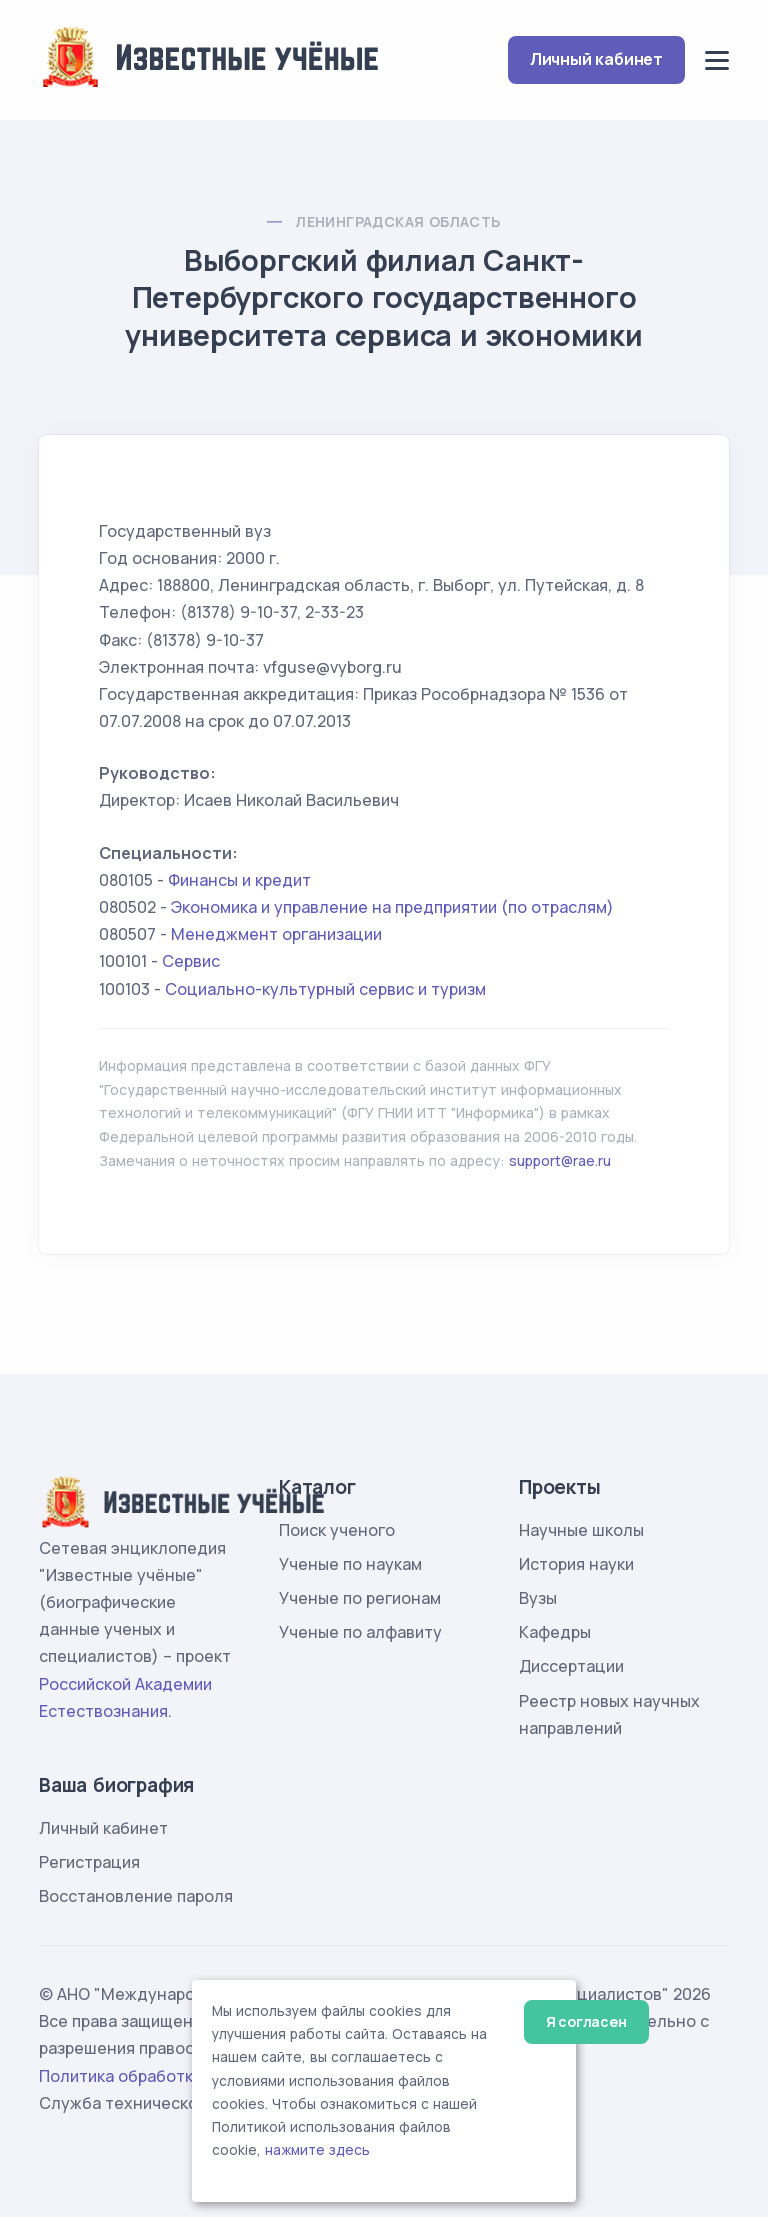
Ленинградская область (397, 221)
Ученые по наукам (350, 1564)
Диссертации (571, 1666)
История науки (576, 1564)
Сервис (191, 961)
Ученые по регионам (360, 1598)
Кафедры (555, 1632)
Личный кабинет (596, 59)
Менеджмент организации (276, 934)
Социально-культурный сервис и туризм (325, 989)
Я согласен (586, 2021)
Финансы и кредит (239, 880)
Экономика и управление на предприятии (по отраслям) (392, 907)
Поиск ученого (337, 1530)
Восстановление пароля (136, 1896)
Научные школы (581, 1530)
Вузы (538, 1598)
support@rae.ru (560, 1160)
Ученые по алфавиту (360, 1632)
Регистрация (89, 1862)
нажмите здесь (317, 2150)
